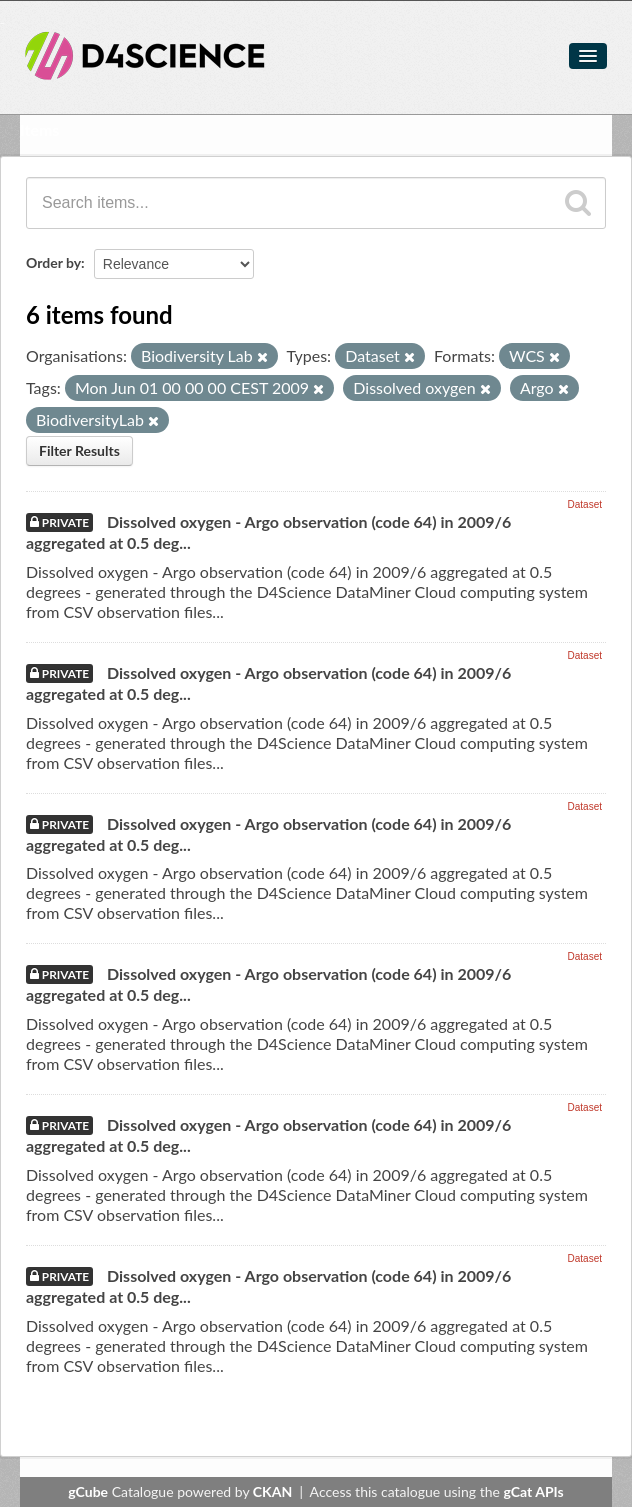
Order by (53, 262)
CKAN (272, 1491)
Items (39, 129)
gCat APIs (533, 1491)
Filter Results (79, 450)
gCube (88, 1491)
